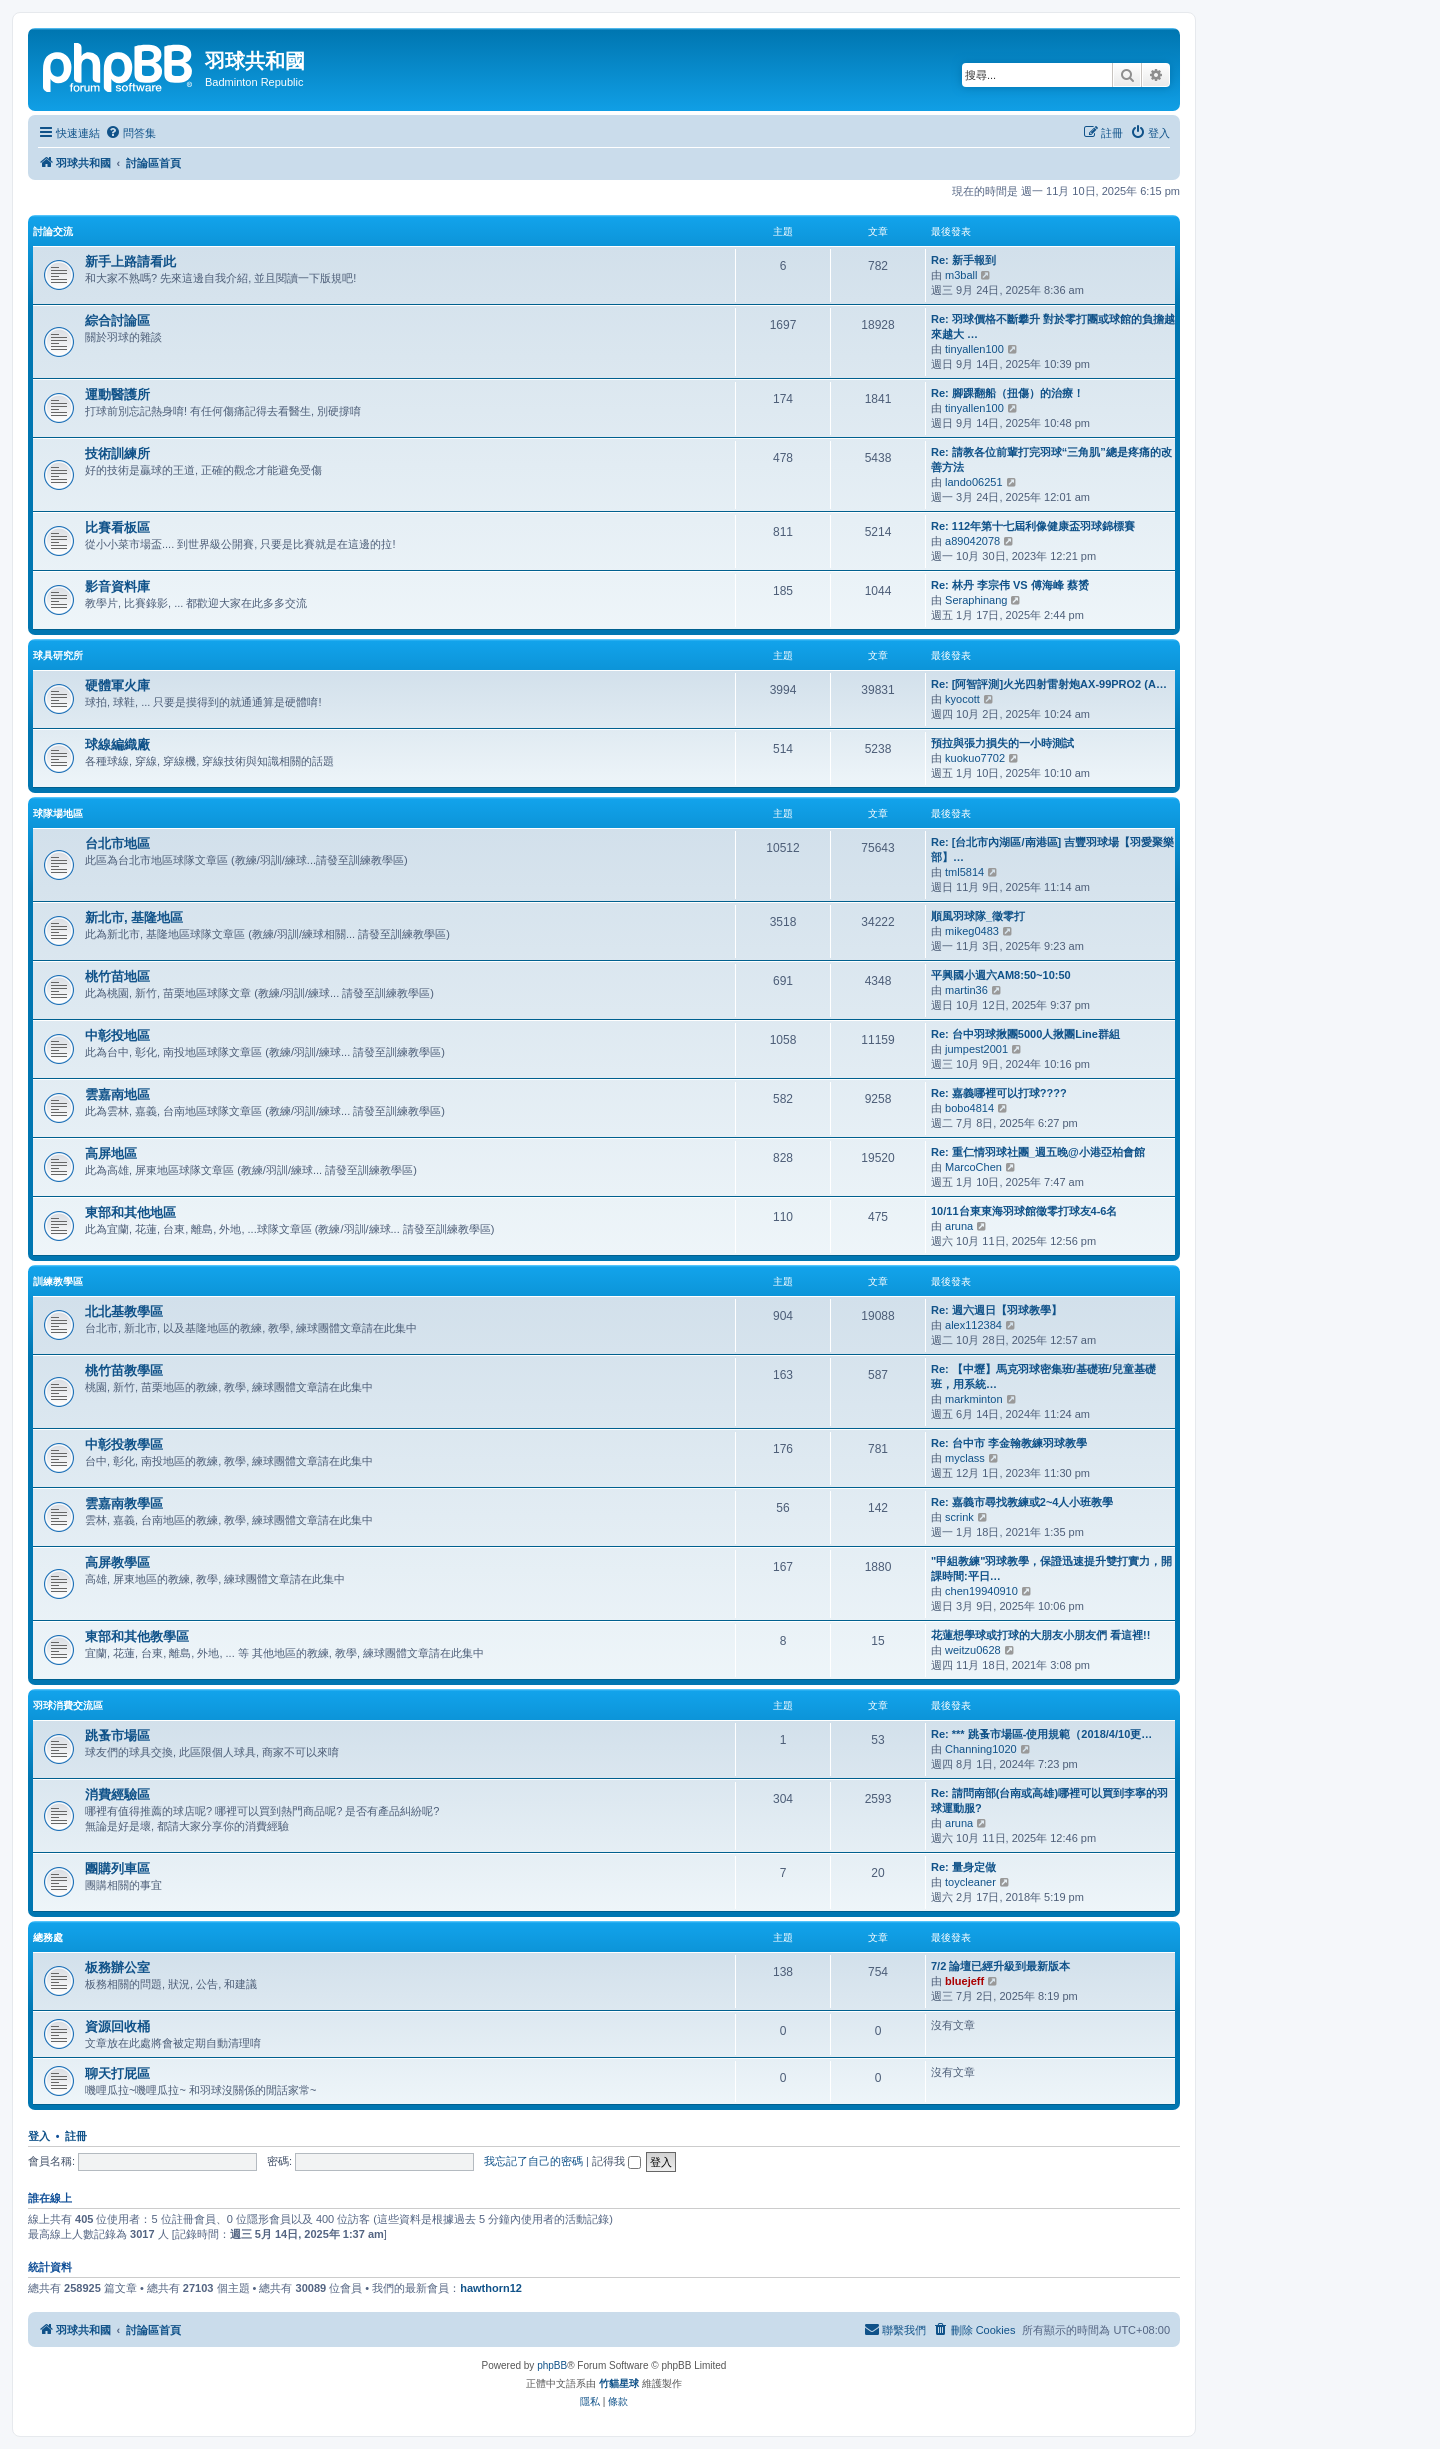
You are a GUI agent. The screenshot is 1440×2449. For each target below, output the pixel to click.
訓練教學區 (58, 1281)
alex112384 (973, 1325)
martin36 (966, 990)
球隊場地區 (58, 813)
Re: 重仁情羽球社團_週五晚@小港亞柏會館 (1038, 1152)
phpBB (552, 2365)
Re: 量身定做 (963, 1867)
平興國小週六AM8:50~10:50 (1001, 975)
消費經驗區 (117, 1794)
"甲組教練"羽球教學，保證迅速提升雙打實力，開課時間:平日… (1051, 1568)
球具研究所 (58, 655)
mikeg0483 (972, 931)
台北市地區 (117, 843)
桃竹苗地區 (117, 976)
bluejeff (964, 1981)
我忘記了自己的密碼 (533, 2161)
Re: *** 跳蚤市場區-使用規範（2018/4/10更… (1041, 1734)
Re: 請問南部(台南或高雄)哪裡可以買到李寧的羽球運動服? (1049, 1800)
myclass (965, 1458)
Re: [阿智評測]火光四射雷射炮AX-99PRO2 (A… (1049, 684)
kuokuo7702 (975, 758)
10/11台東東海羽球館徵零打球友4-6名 (1024, 1211)
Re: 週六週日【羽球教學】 (996, 1310)
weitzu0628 (973, 1650)
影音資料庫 (117, 586)
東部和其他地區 (130, 1212)
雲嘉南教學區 (124, 1503)
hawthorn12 (491, 2288)
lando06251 (974, 482)
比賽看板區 (117, 527)
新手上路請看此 (130, 261)
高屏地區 (111, 1153)
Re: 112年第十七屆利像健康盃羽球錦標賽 (1033, 526)
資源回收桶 (117, 2026)
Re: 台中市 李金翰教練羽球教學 (1009, 1443)
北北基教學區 (124, 1311)
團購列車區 (117, 1868)
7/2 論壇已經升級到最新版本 (1000, 1966)
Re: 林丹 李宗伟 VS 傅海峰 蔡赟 (1010, 585)
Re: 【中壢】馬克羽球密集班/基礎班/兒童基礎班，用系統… (1043, 1376)
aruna (959, 1226)
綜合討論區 (117, 320)
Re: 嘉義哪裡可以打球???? (999, 1093)
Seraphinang (976, 600)
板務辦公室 (117, 1967)
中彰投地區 (117, 1035)
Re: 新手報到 (963, 260)
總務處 (48, 1937)
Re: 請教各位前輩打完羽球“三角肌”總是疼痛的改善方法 (1051, 459)
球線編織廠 (117, 744)
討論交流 (53, 231)
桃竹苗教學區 (124, 1370)
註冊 (76, 2136)
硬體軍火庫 (117, 685)
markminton (973, 1399)
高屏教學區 (117, 1562)
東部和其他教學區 (137, 1636)
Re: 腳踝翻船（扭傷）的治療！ (1007, 393)
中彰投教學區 (124, 1444)
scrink (959, 1517)
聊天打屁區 (117, 2073)
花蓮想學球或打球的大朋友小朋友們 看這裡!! (1040, 1635)
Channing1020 (981, 1749)
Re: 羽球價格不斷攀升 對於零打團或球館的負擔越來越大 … (1053, 326)
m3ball (961, 275)
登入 (39, 2136)
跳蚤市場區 (117, 1735)
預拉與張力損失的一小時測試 (1002, 743)
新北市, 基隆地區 (134, 917)
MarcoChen (973, 1167)
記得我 (616, 2161)
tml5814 (964, 872)
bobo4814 (969, 1108)
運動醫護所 (117, 394)
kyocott (962, 699)
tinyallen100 (974, 349)
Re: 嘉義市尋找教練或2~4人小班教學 (1022, 1502)
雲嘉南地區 (117, 1094)
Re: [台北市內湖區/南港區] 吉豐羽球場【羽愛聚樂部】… (1052, 849)
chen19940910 (981, 1591)
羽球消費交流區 (68, 1705)
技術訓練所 (117, 453)
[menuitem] (130, 133)
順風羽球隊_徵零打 (978, 916)
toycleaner (970, 1882)
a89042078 (972, 541)
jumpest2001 (976, 1049)
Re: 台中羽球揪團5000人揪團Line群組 (1025, 1034)
